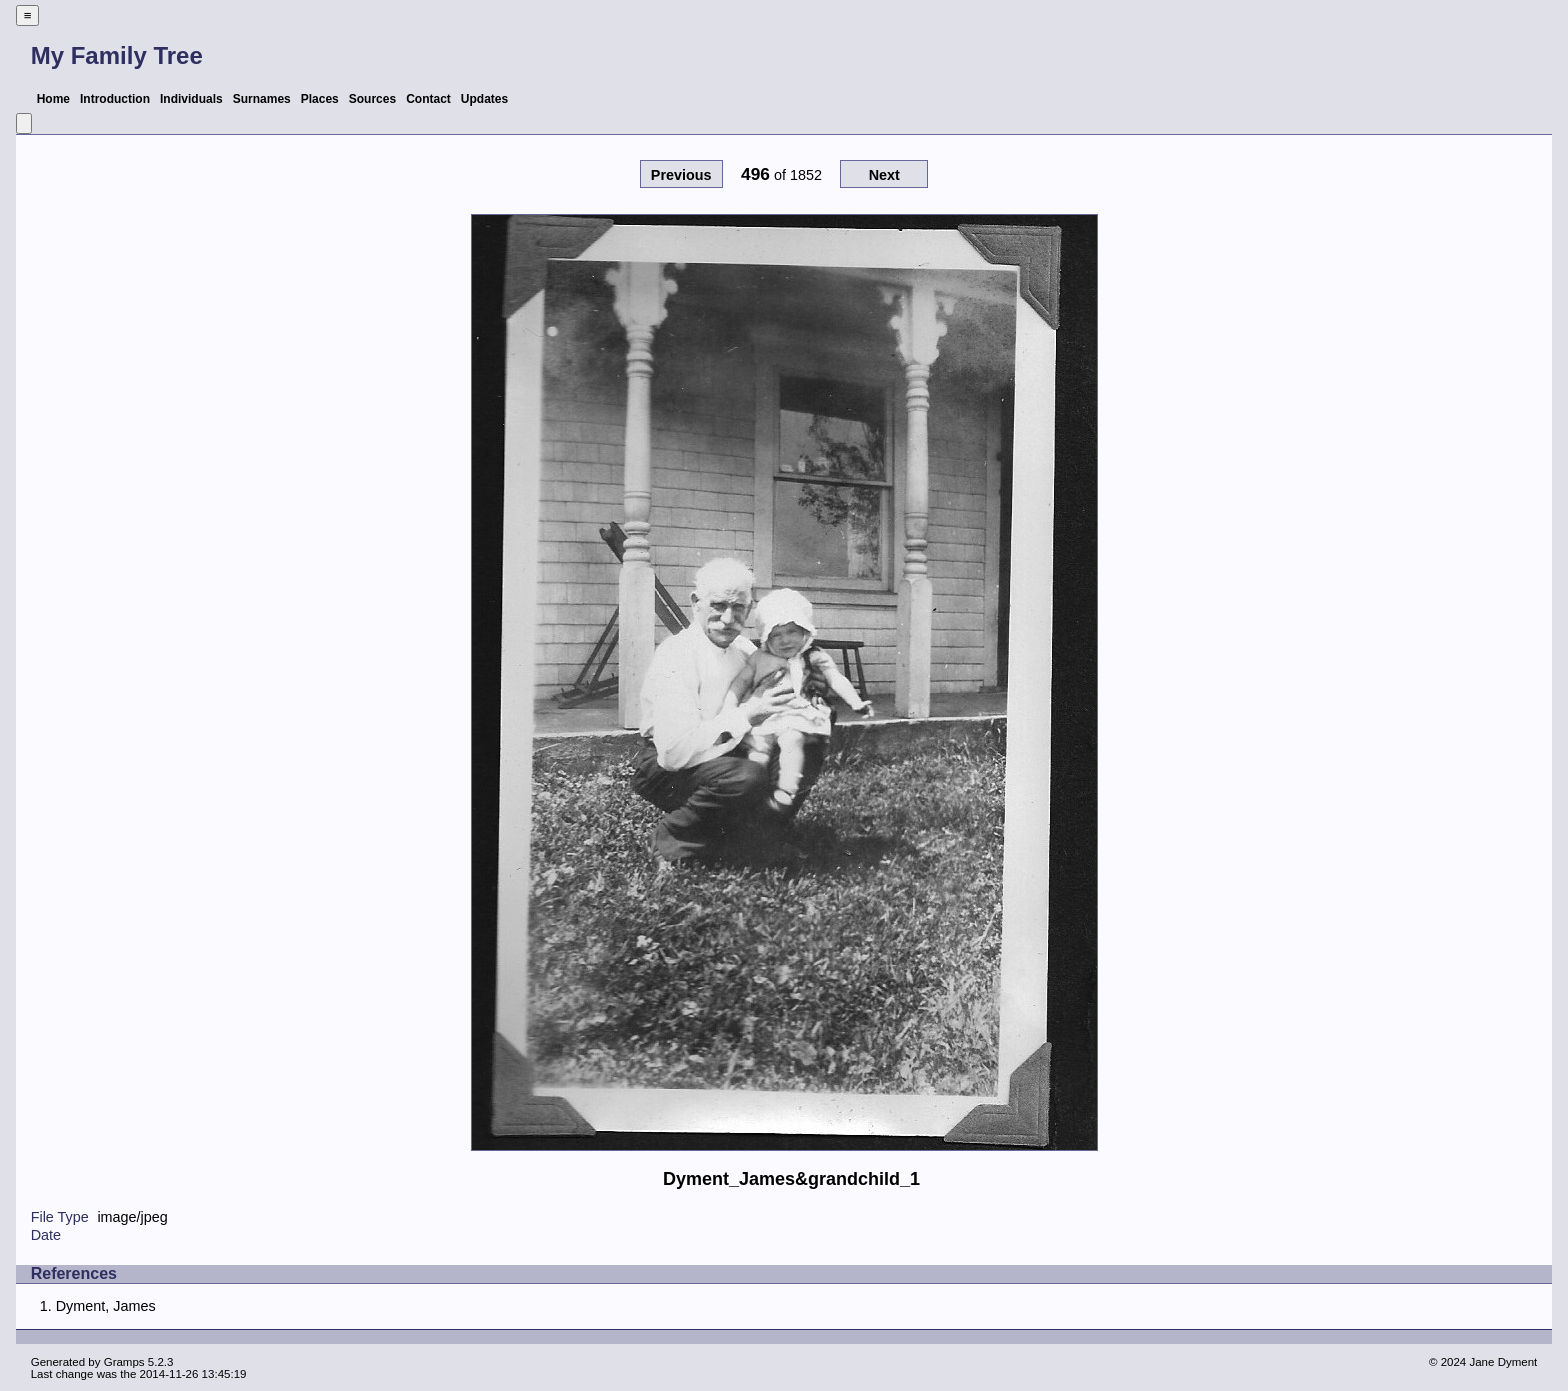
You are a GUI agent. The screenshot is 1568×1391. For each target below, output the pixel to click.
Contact (428, 99)
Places (320, 99)
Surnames (262, 99)
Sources (372, 99)
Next (884, 175)
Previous (681, 175)
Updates (484, 99)
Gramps (124, 1362)
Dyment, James (106, 1306)
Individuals (191, 99)
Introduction (115, 99)
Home (53, 99)
